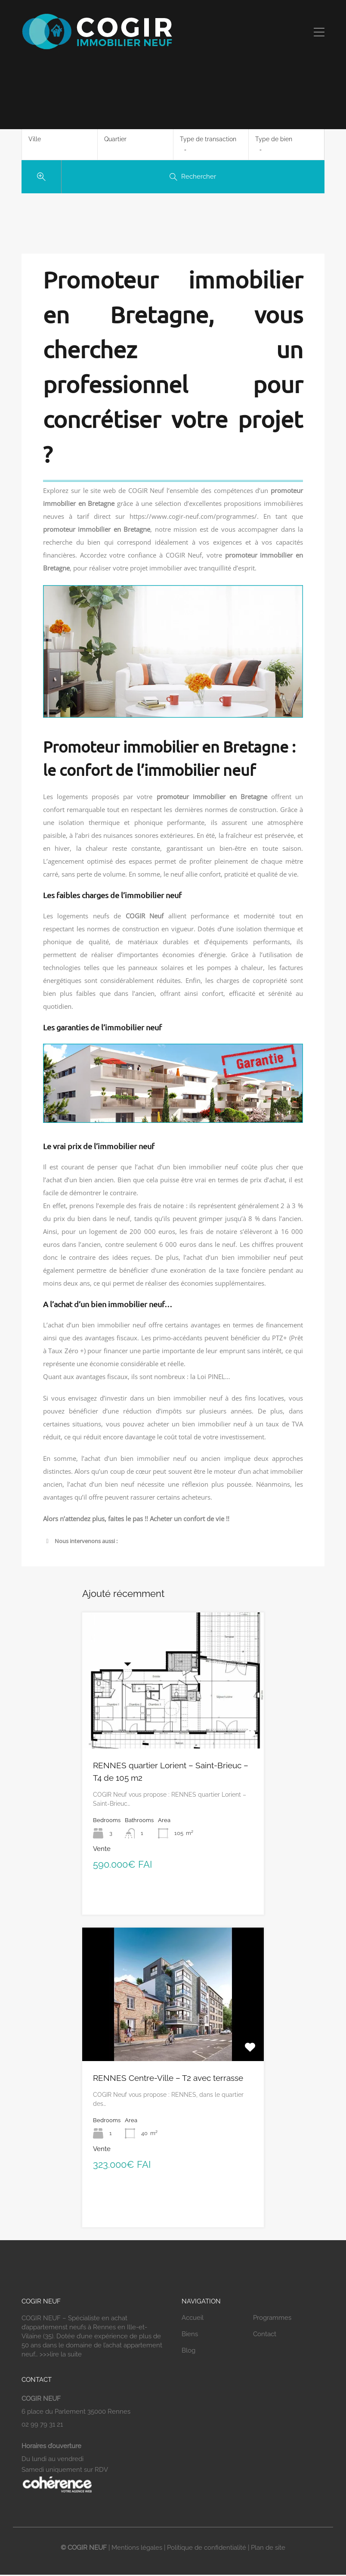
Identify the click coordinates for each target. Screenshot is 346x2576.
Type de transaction (208, 139)
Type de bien (273, 139)
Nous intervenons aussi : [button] (80, 1541)
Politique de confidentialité (206, 2548)
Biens (190, 2334)
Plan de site (268, 2548)
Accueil (193, 2318)
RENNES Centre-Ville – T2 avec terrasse (168, 2078)
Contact (264, 2334)
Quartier (115, 139)
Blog (188, 2351)
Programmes (272, 2318)
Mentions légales (136, 2548)
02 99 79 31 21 (42, 2425)
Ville (34, 139)
